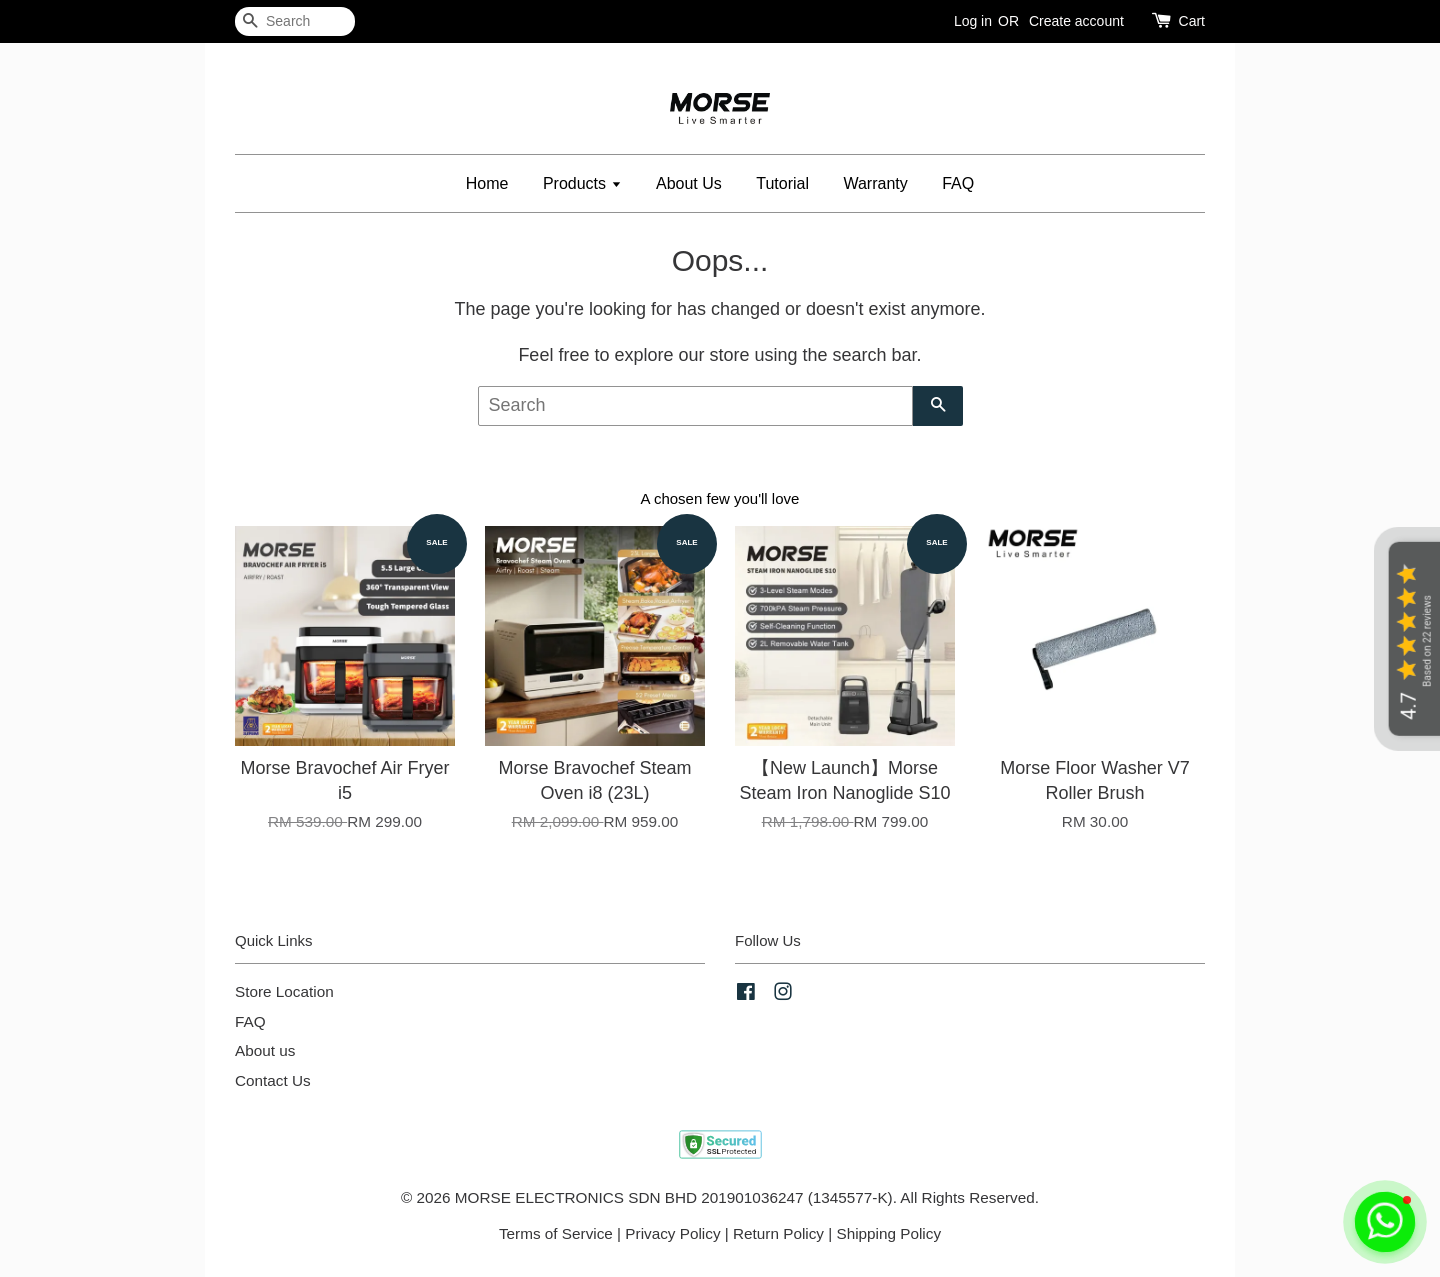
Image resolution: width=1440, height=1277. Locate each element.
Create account (1076, 21)
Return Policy (778, 1233)
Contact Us (273, 1080)
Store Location (284, 991)
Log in (973, 21)
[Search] (295, 21)
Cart (1192, 21)
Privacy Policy (672, 1233)
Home (487, 183)
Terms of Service (556, 1233)
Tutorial (782, 183)
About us (265, 1050)
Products (582, 183)
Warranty (875, 183)
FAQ (958, 183)
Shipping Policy (888, 1233)
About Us (689, 183)
